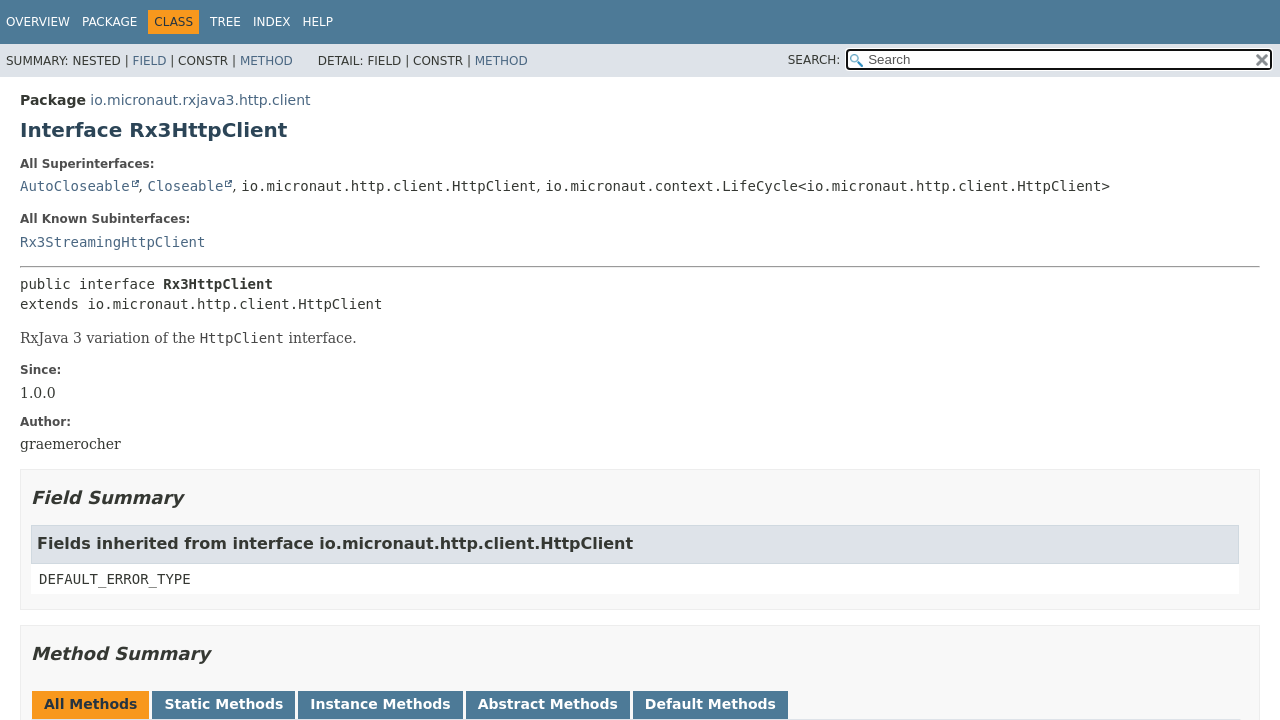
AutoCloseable (75, 186)
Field (149, 61)
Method (266, 61)
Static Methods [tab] (223, 704)
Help (318, 22)
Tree (225, 22)
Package (109, 22)
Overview (38, 22)
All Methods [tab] (90, 704)
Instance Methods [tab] (380, 704)
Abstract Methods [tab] (548, 704)
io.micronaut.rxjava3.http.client (200, 100)
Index (272, 22)
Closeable (185, 186)
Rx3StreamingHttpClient (112, 242)
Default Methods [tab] (710, 704)
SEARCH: (814, 60)
